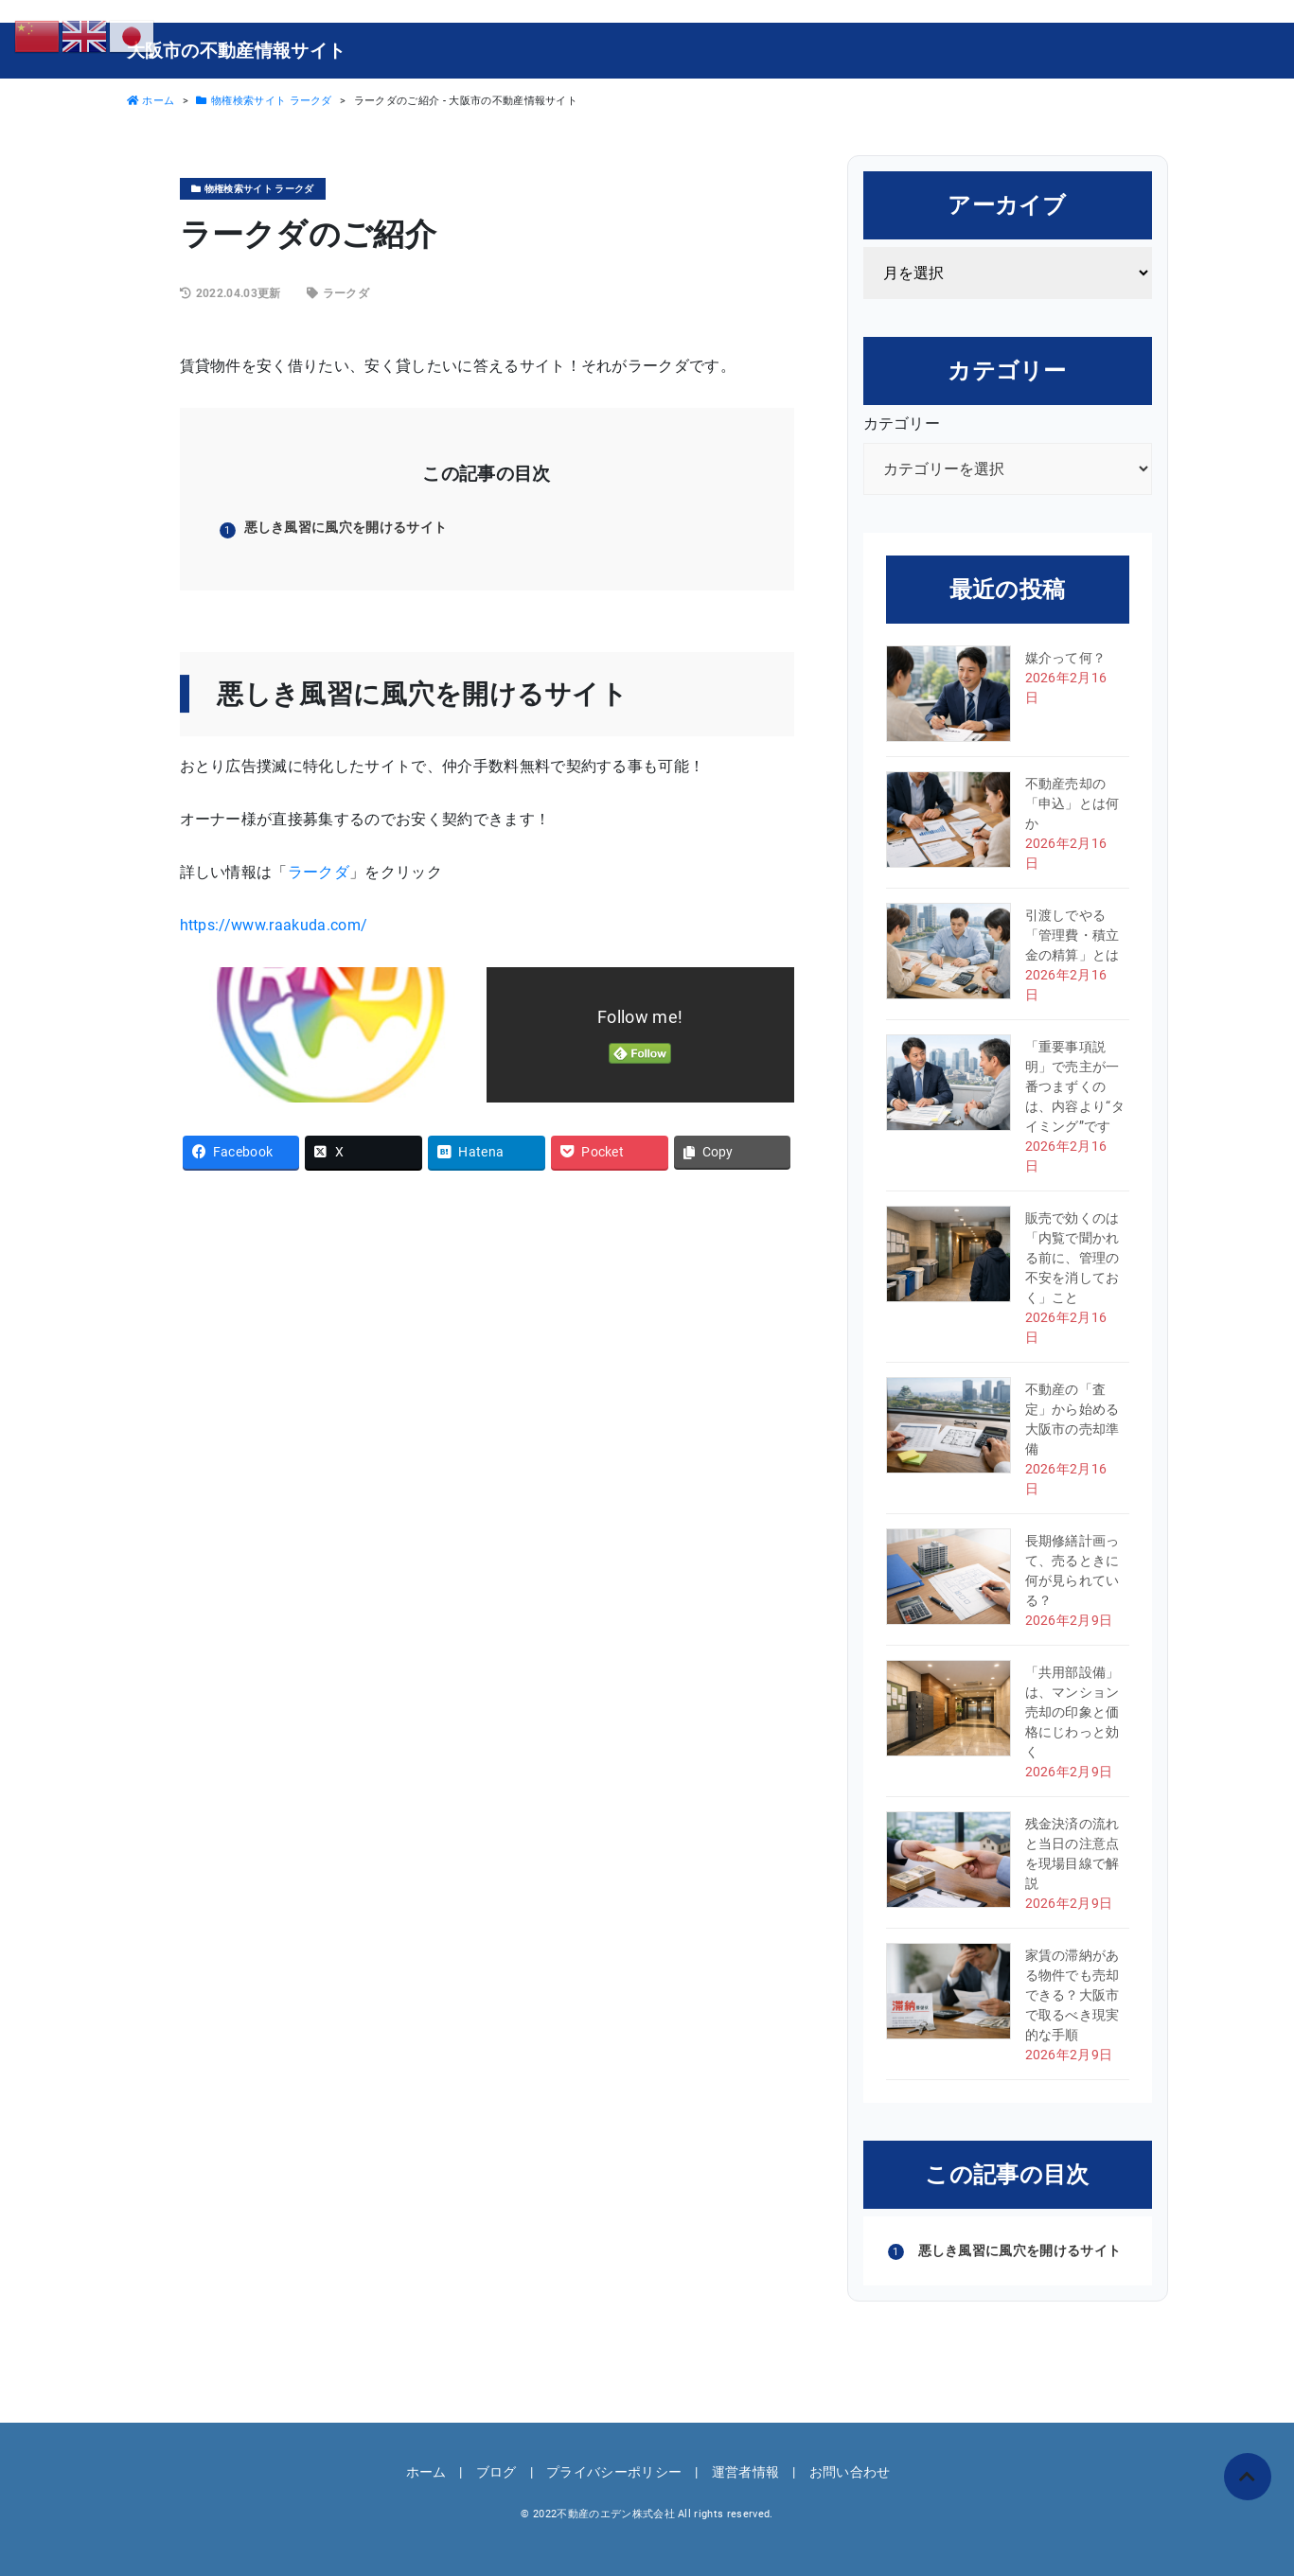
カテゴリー (902, 423)
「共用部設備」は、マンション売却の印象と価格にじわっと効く (1072, 1712)
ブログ (496, 2471)
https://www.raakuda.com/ (274, 925)
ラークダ (346, 293)
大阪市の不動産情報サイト (236, 51)
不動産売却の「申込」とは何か (1072, 803)
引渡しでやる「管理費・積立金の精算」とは (1072, 935)
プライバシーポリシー (614, 2471)
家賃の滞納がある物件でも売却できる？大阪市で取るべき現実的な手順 (1072, 1995)
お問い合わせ (850, 2471)
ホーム (426, 2471)
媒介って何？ (1066, 657)
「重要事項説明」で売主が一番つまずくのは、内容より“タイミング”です (1075, 1086)
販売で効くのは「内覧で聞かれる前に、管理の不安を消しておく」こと (1072, 1257)
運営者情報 (746, 2471)
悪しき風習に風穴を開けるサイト (346, 527)
